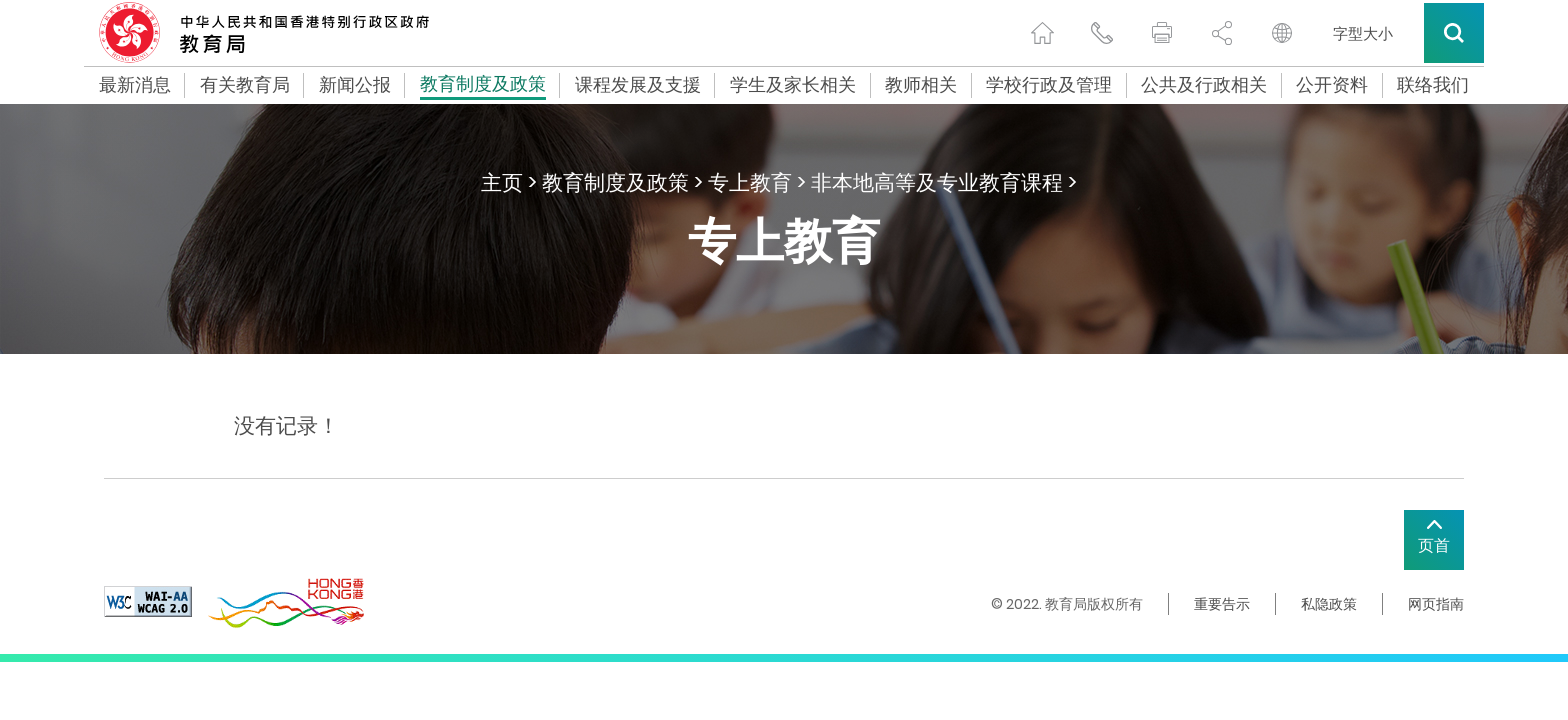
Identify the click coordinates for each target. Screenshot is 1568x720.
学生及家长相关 (793, 85)
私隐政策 (1329, 604)
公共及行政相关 (1204, 85)
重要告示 (1222, 604)
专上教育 (750, 182)
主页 (502, 182)
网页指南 (1436, 604)
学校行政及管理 (1049, 85)
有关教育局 (245, 85)
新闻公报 (355, 85)
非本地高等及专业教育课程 (937, 182)
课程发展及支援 (638, 85)
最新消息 (135, 85)
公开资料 (1332, 85)
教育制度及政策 (483, 86)
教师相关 (921, 85)
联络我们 (1433, 85)
